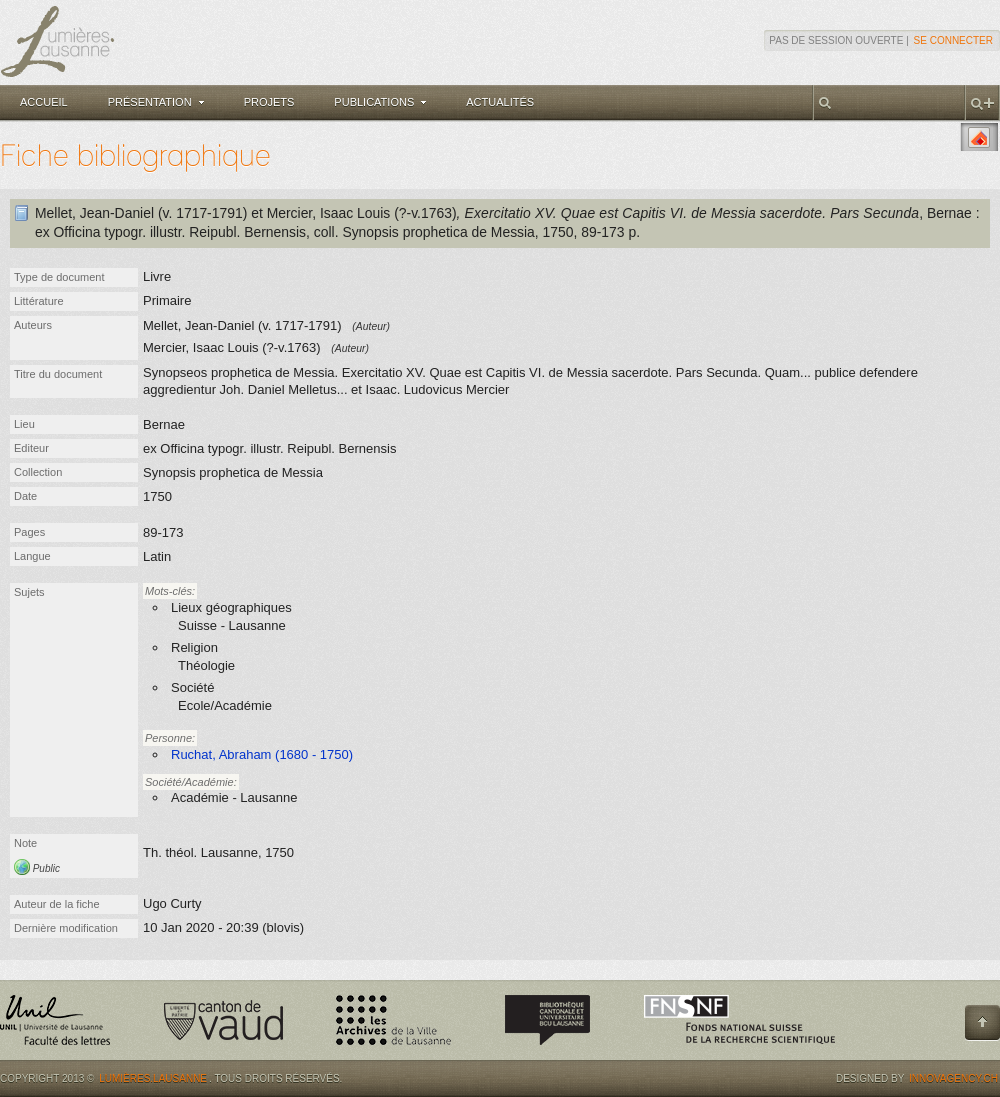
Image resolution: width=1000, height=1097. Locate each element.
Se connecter (953, 40)
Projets (269, 102)
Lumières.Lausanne (153, 1078)
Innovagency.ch (953, 1078)
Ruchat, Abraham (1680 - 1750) (262, 754)
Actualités (500, 102)
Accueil (44, 102)
